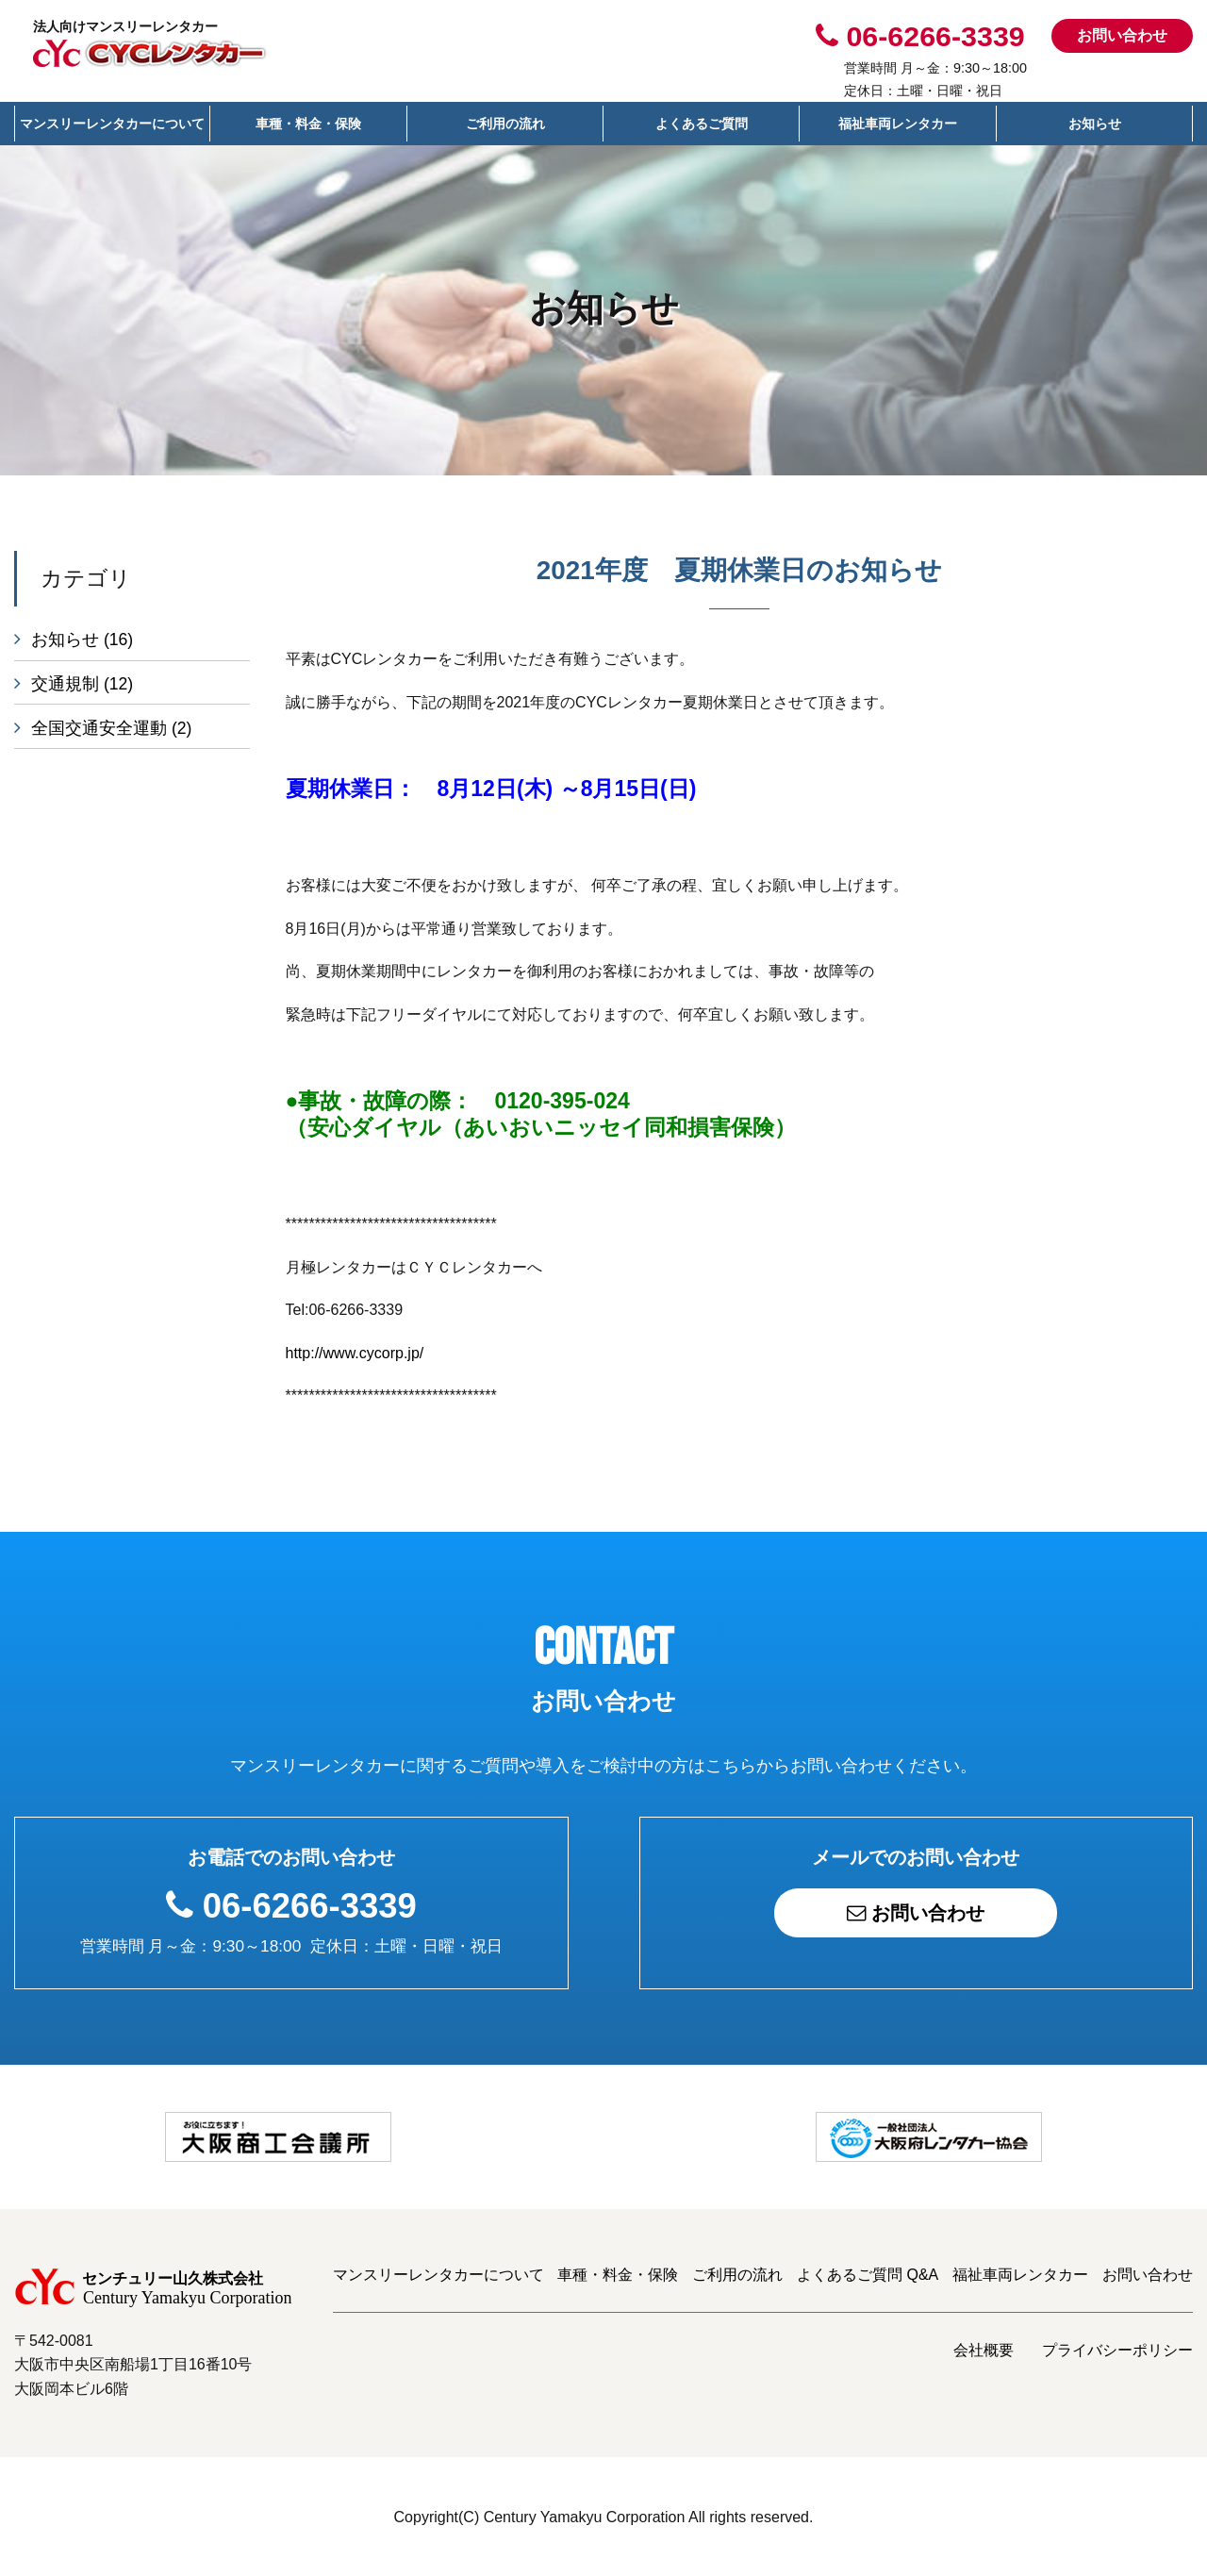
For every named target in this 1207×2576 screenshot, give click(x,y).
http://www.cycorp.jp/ (355, 1353)
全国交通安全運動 (111, 729)
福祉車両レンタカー (897, 123)
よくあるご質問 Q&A (867, 2275)
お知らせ (1094, 123)
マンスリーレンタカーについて (112, 123)
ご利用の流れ (505, 123)
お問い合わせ (1122, 35)
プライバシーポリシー (1117, 2350)
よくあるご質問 (701, 123)
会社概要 (983, 2350)
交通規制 (82, 684)
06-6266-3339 (310, 1905)
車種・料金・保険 (308, 123)
